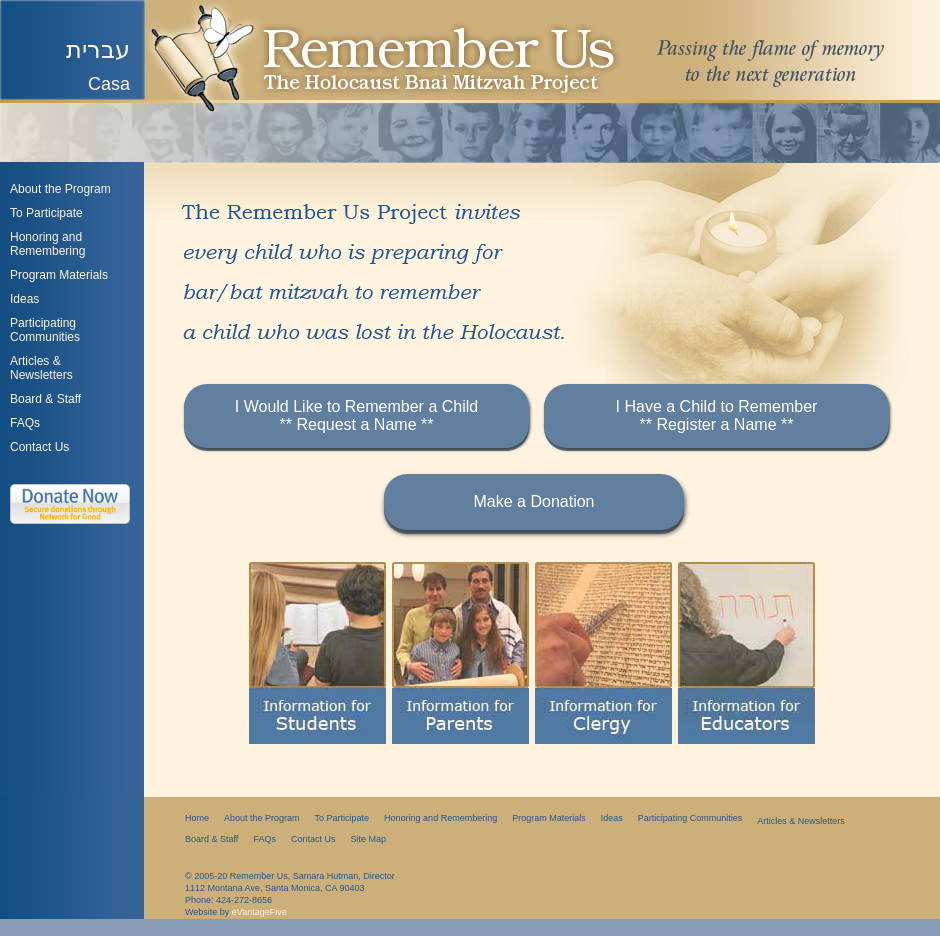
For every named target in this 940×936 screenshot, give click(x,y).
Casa (109, 84)
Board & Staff (45, 399)
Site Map (368, 839)
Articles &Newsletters (41, 368)
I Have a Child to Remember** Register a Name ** (717, 415)
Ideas (24, 299)
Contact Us (39, 447)
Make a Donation (534, 501)
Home (197, 818)
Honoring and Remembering (47, 244)
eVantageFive (259, 912)
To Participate (46, 213)
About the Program (60, 189)
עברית (98, 49)
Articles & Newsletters (801, 821)
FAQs (25, 423)
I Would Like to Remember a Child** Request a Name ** (356, 415)
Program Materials (59, 275)
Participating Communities (45, 330)
